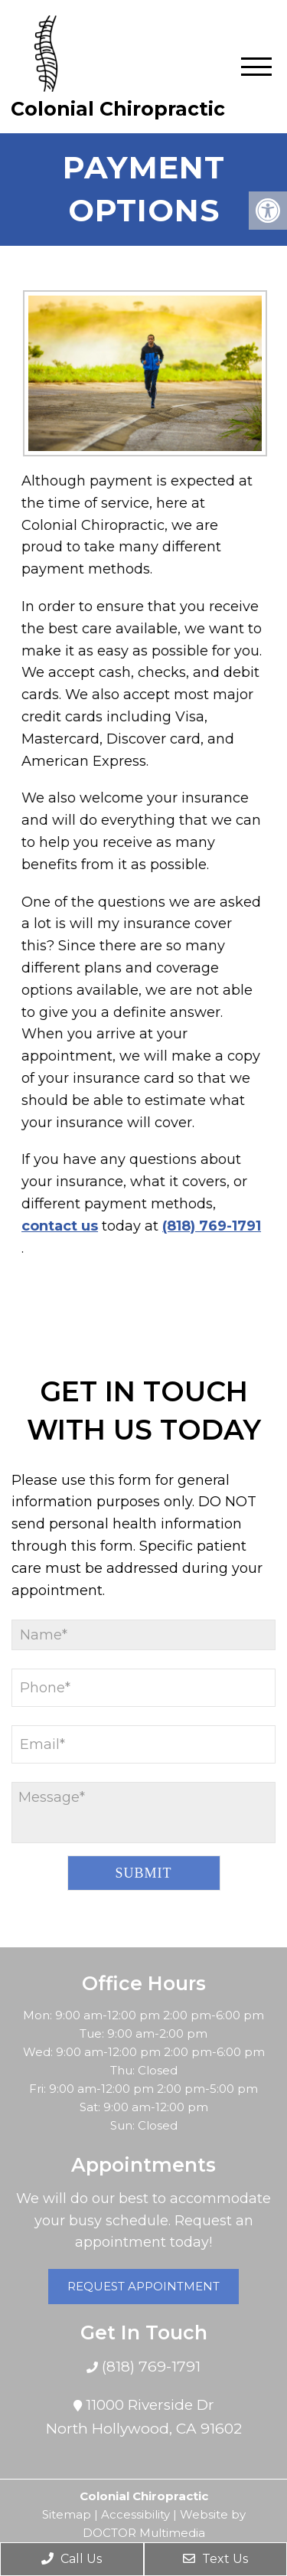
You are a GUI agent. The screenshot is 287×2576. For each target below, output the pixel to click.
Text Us (215, 2558)
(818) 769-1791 (202, 1226)
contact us (50, 1226)
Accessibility (135, 2514)
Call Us (71, 2558)
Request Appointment (143, 2286)
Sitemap (66, 2514)
